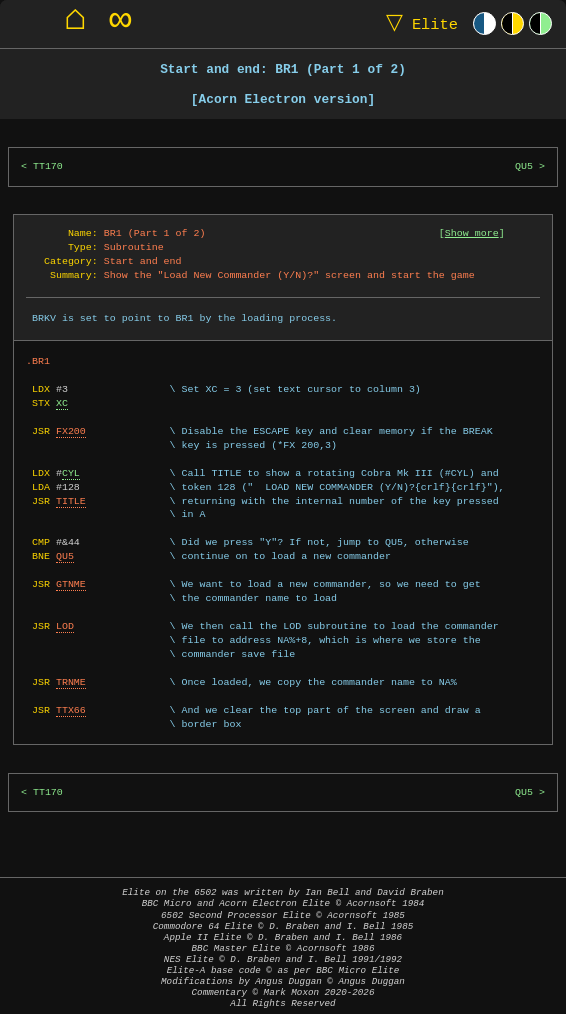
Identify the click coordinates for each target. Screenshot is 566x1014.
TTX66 (71, 710)
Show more (472, 233)
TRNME (71, 682)
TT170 (48, 166)
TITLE (71, 501)
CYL (71, 473)
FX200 (71, 431)
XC (62, 403)
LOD (65, 626)
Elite (417, 23)
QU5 (524, 166)
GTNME (71, 584)
